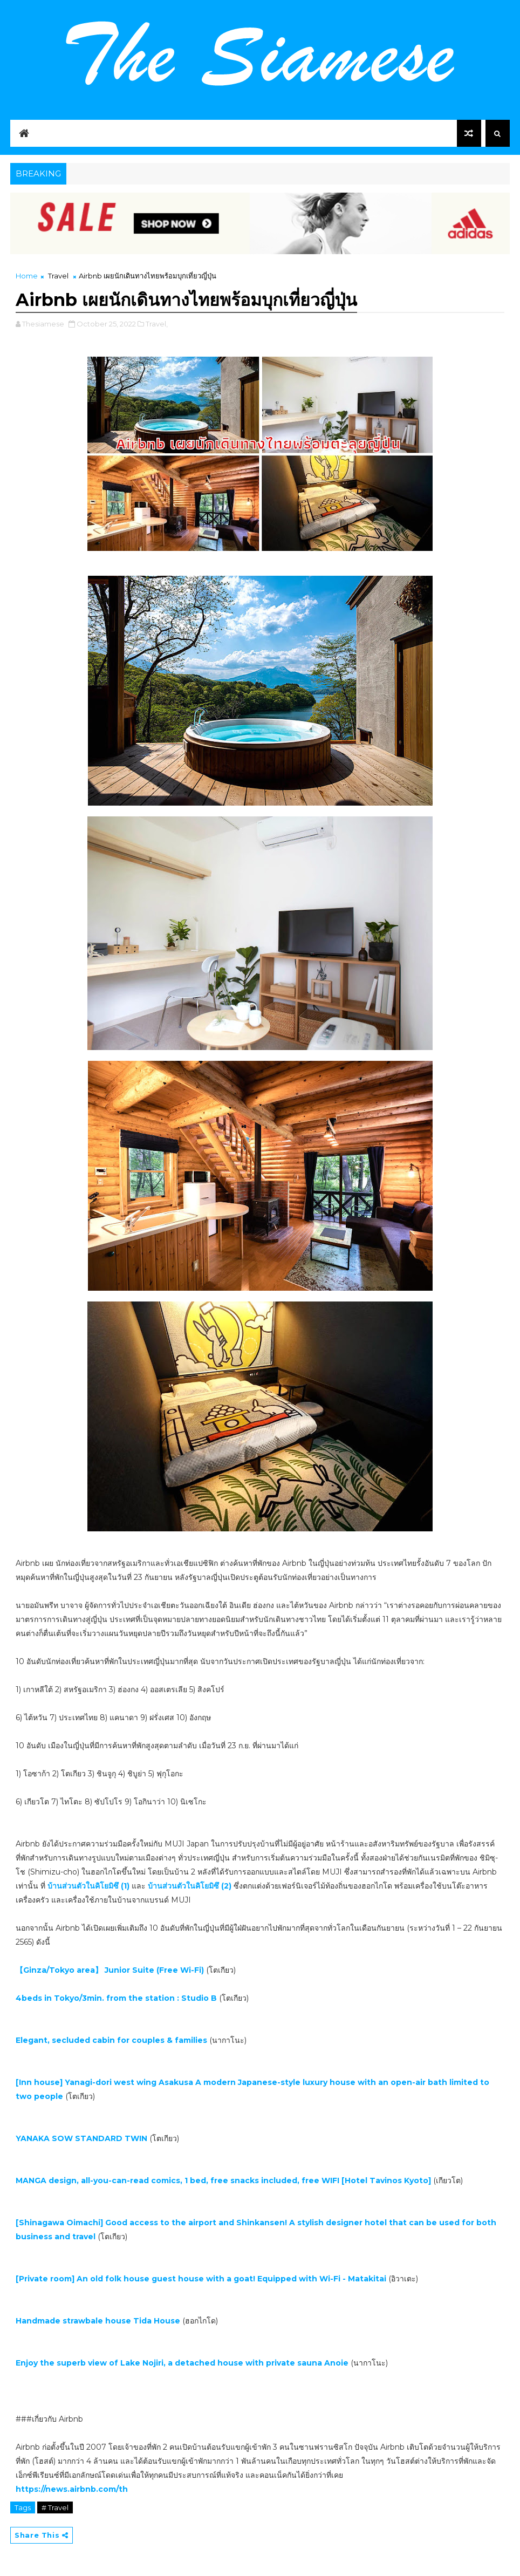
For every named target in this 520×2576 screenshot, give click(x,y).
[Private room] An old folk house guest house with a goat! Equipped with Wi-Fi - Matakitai (202, 2279)
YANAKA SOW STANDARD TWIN (81, 2138)
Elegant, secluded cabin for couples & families (111, 2040)
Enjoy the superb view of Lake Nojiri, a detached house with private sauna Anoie (182, 2363)
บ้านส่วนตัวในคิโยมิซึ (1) (88, 1886)
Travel (58, 275)
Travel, (157, 323)
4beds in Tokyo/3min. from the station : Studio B (116, 1998)
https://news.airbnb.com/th (72, 2489)
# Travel (55, 2507)
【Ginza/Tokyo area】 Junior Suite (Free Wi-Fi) (110, 1970)
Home (27, 275)
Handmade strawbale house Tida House (98, 2321)
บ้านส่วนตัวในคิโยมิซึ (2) (191, 1886)
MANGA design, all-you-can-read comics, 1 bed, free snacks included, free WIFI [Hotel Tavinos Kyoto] (224, 2180)
